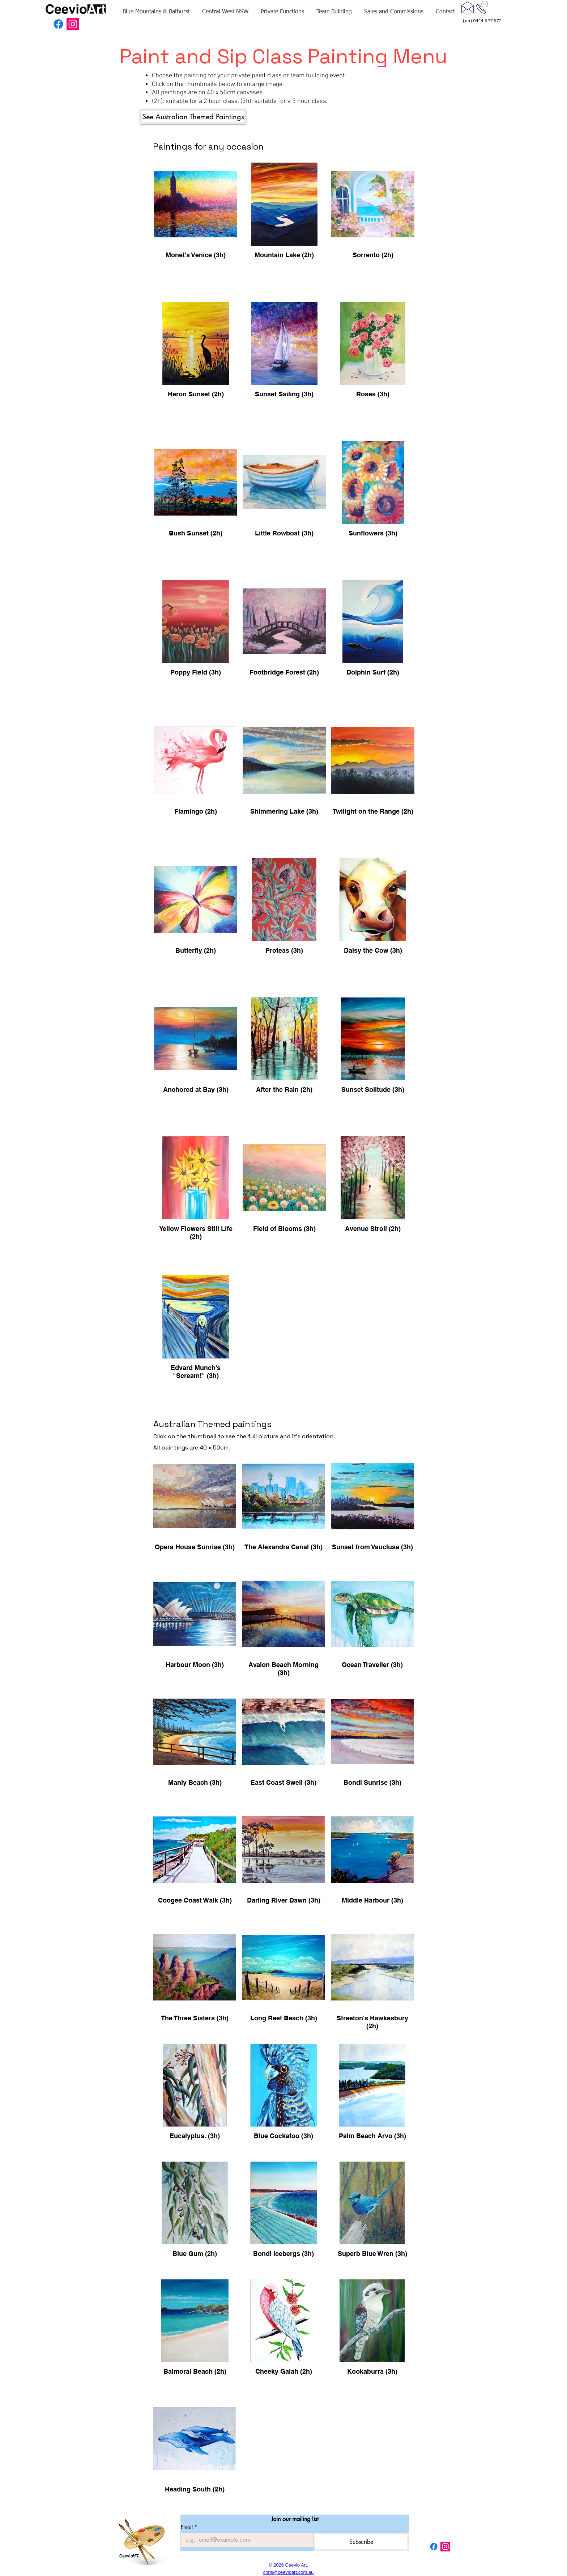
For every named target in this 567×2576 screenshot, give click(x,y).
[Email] (245, 2539)
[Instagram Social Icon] (73, 24)
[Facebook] (58, 24)
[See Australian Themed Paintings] (193, 116)
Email (189, 2527)
